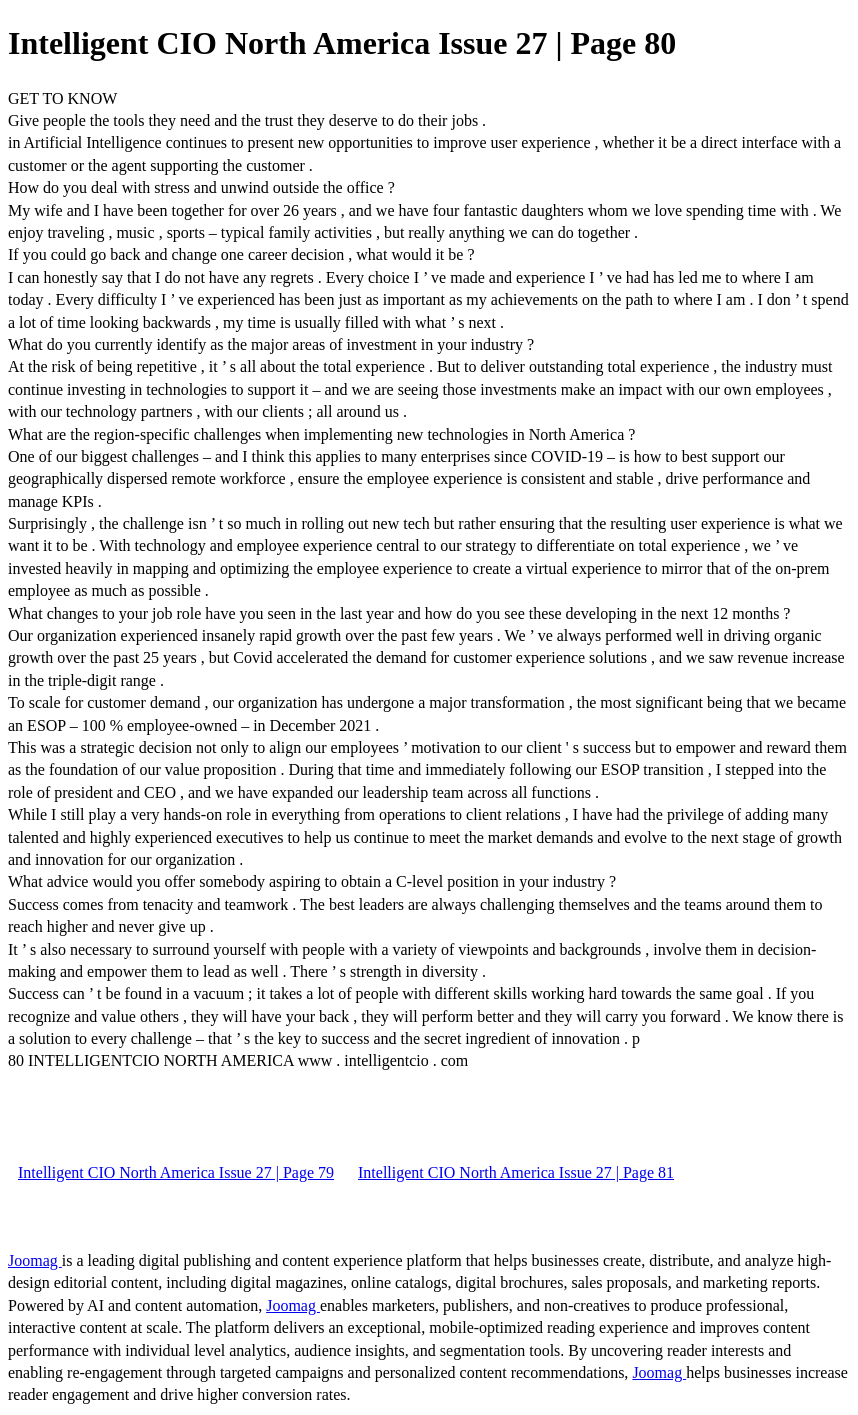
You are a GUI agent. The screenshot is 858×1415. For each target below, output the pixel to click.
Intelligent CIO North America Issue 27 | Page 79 (176, 1172)
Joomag (35, 1260)
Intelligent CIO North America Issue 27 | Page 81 (516, 1172)
